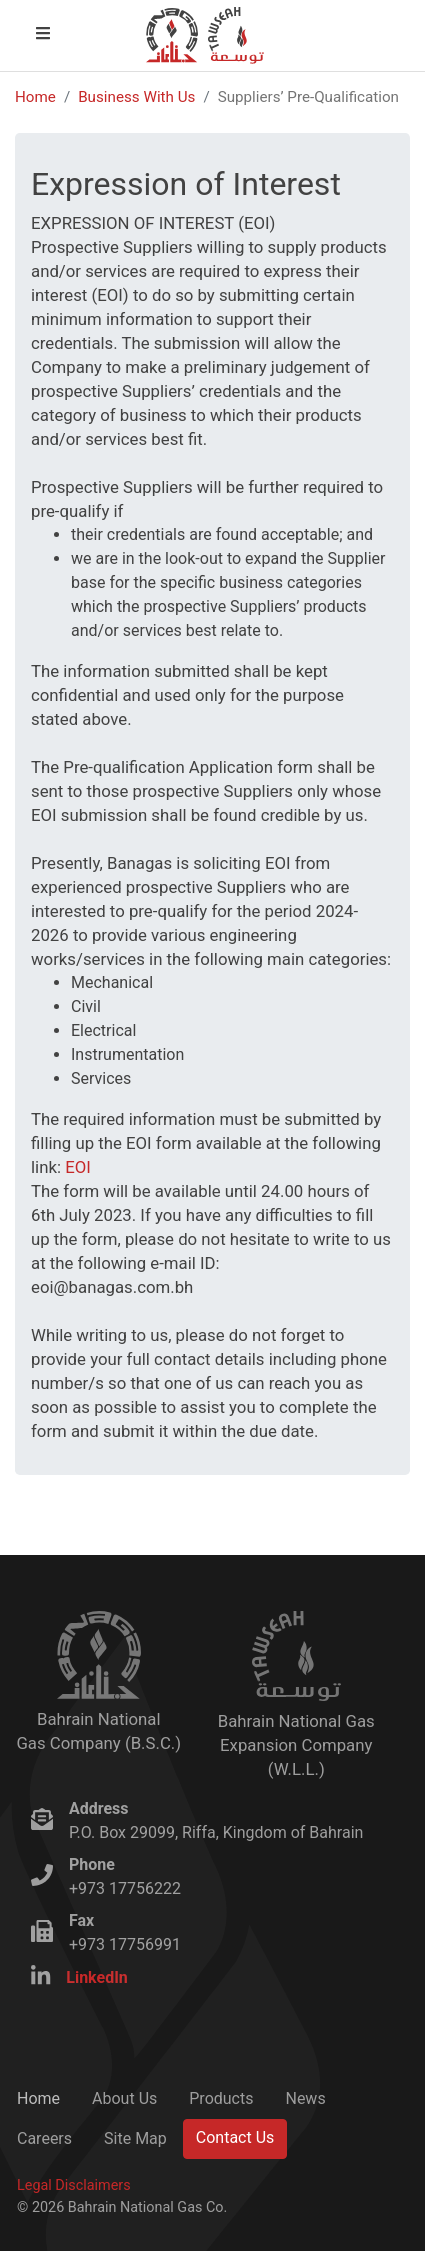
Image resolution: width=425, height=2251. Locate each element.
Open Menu (60, 33)
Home (35, 97)
